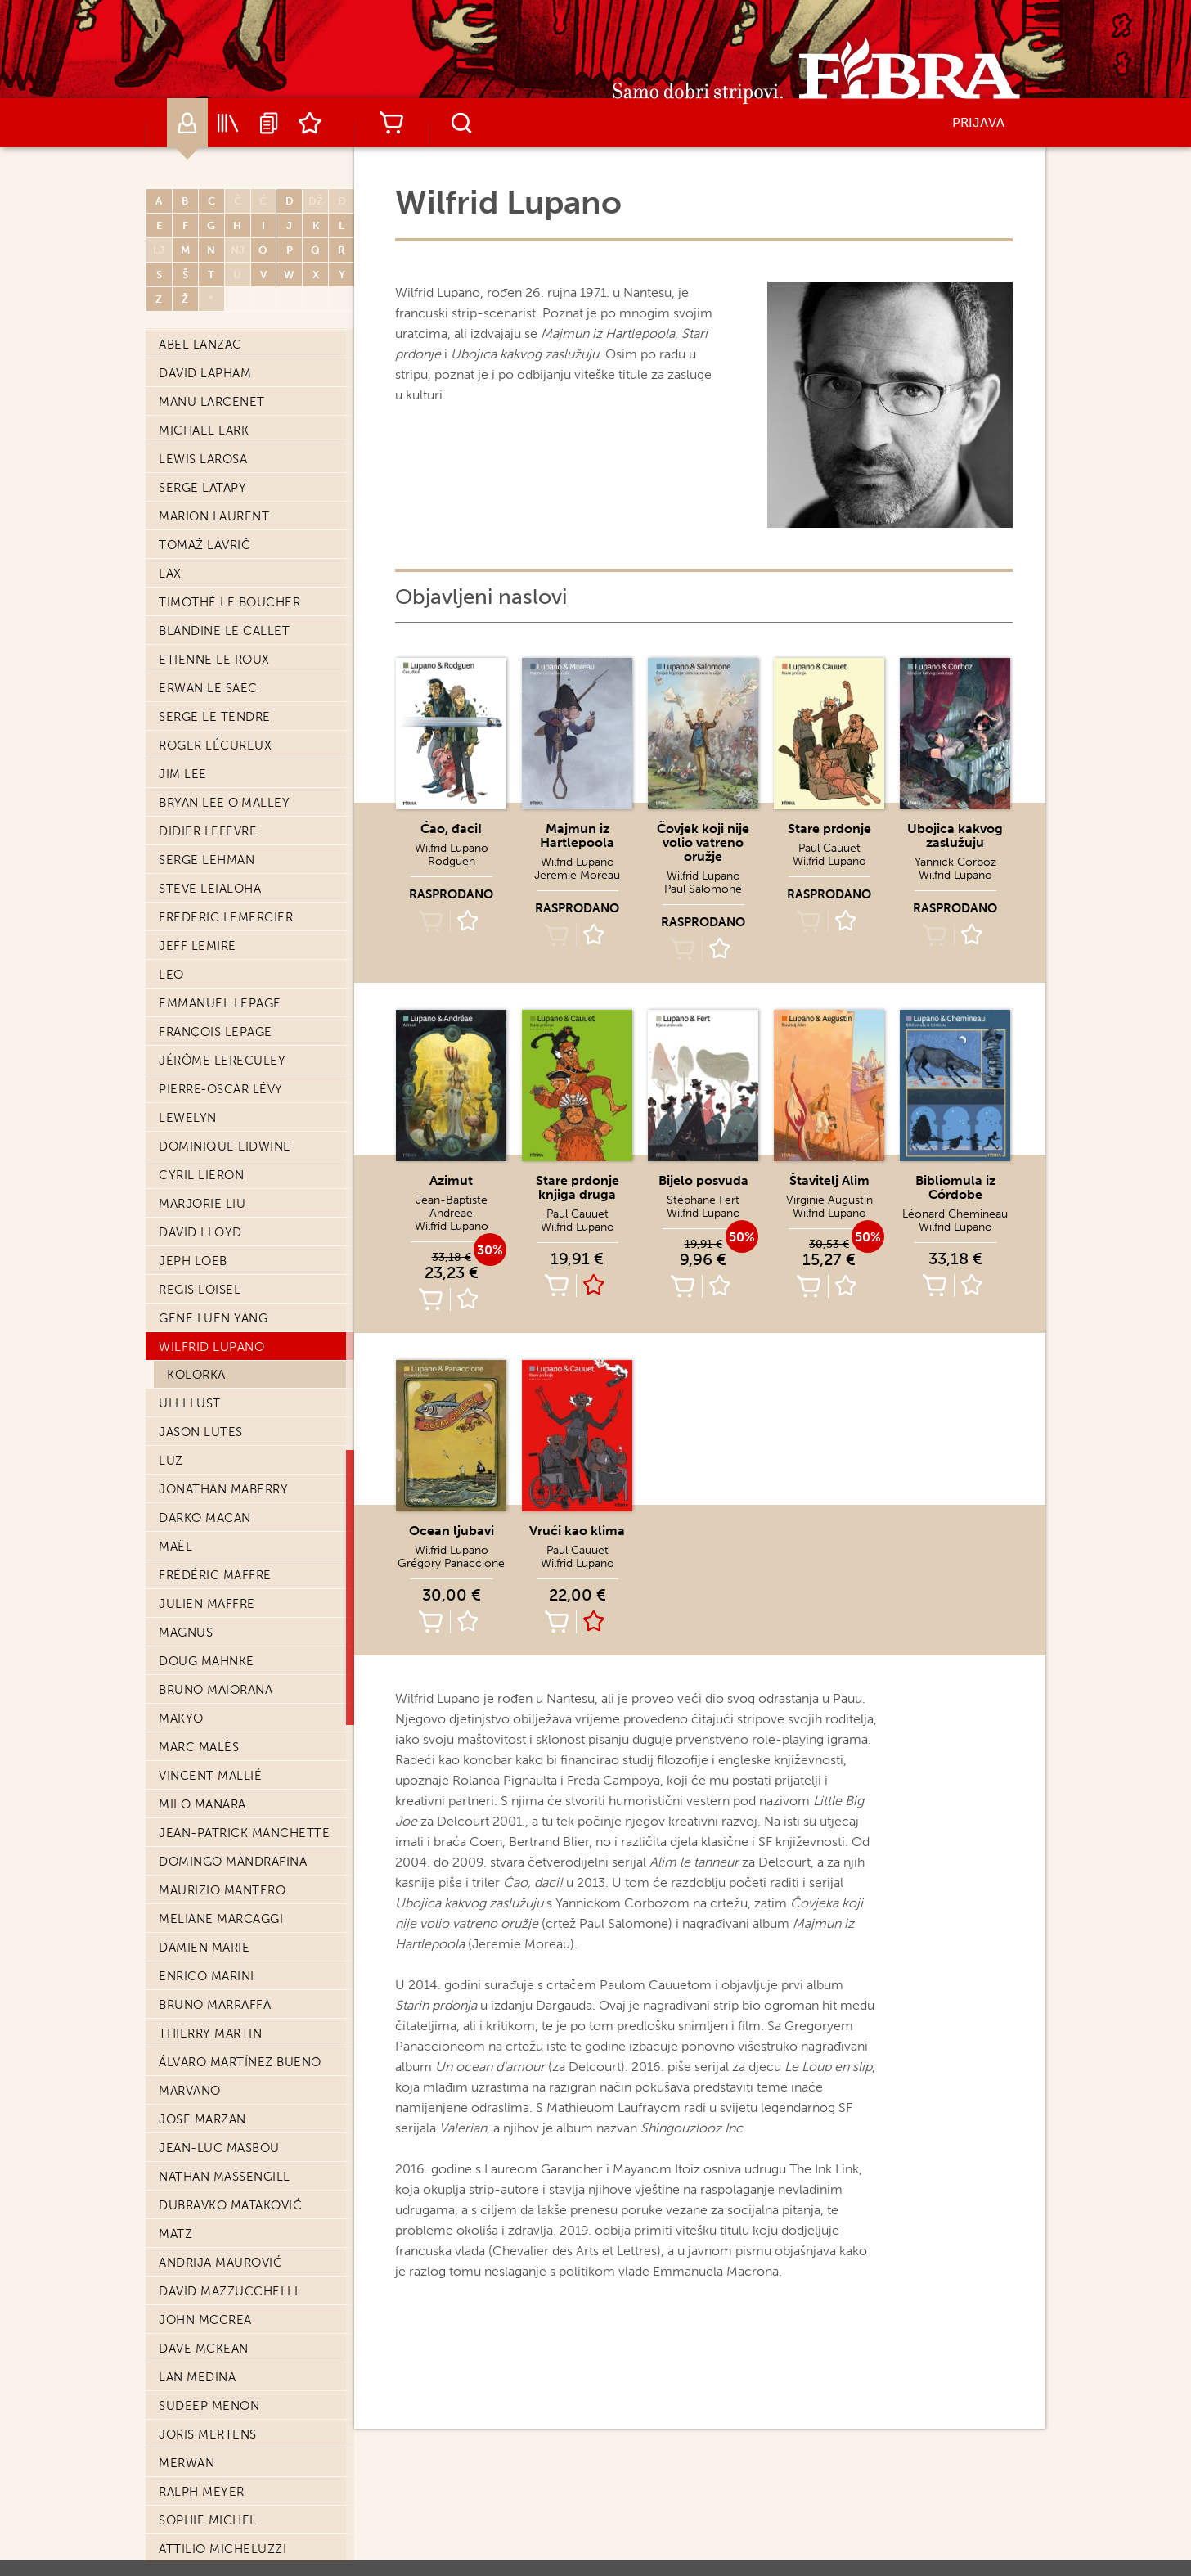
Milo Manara (202, 1804)
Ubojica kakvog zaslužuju (955, 835)
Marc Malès (199, 1747)
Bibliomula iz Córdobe (955, 1187)
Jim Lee (183, 774)
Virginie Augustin (829, 1200)
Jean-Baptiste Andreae (452, 1206)
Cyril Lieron (201, 1175)
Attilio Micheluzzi (222, 2549)
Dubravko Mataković (230, 2205)
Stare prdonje (829, 828)
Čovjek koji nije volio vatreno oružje (703, 842)
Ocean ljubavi (451, 1530)
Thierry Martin (210, 2033)
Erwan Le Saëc (208, 688)
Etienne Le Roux (214, 659)
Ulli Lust (190, 1403)
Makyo (181, 1718)
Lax (170, 573)
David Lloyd (200, 1232)
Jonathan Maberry (223, 1489)
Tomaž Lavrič (204, 545)
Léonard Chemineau (955, 1214)
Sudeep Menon (209, 2405)
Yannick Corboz (955, 862)
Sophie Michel (208, 2520)
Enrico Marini (206, 1976)
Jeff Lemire (197, 946)
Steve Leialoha (210, 888)
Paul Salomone (703, 889)
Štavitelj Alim (829, 1180)
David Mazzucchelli (228, 2291)
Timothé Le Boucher (229, 602)
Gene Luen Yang (213, 1318)
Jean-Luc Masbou (219, 2148)
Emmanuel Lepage (220, 1003)
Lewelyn (188, 1117)
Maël (175, 1546)
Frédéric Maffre (215, 1575)
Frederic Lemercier (226, 917)
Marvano (190, 2090)
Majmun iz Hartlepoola (577, 835)
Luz (171, 1460)
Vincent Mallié (210, 1775)
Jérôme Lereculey (222, 1060)
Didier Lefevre (208, 831)
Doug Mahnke (206, 1661)
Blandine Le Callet (224, 631)
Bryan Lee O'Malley (224, 802)
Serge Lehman (206, 860)
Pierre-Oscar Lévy (221, 1089)
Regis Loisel (199, 1289)
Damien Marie (204, 1947)
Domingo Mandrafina (233, 1861)
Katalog (228, 122)
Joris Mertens (208, 2434)
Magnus (186, 1632)
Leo (171, 974)
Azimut (451, 1180)
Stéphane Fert (703, 1200)
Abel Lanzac (200, 344)
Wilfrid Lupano (211, 1347)
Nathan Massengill (224, 2176)
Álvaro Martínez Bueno (240, 2062)
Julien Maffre (207, 1603)
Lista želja (310, 122)
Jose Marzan (202, 2119)
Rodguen (451, 861)
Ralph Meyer (202, 2491)
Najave (269, 122)
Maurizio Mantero (222, 1890)
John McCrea (205, 2320)
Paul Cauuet (829, 848)
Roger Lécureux (215, 745)
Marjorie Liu (202, 1203)
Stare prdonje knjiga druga (577, 1187)
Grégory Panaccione (451, 1563)
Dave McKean (204, 2348)
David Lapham (205, 373)
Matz (175, 2234)
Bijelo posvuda (703, 1180)
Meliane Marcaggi (221, 1919)
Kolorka (196, 1374)
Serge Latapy (202, 487)
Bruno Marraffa (215, 2004)
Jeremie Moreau (577, 875)
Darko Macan (205, 1518)
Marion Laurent (214, 516)
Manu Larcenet (212, 401)
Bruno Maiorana (215, 1689)
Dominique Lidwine (225, 1146)
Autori (187, 122)
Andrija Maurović (220, 2262)
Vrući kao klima (577, 1530)
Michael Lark (204, 430)
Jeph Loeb (193, 1261)
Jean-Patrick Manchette (244, 1833)
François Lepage (215, 1032)
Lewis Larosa (203, 459)
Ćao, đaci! (451, 828)
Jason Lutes (201, 1432)
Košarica (391, 122)
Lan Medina (197, 2377)
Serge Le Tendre (215, 716)
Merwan (186, 2463)
